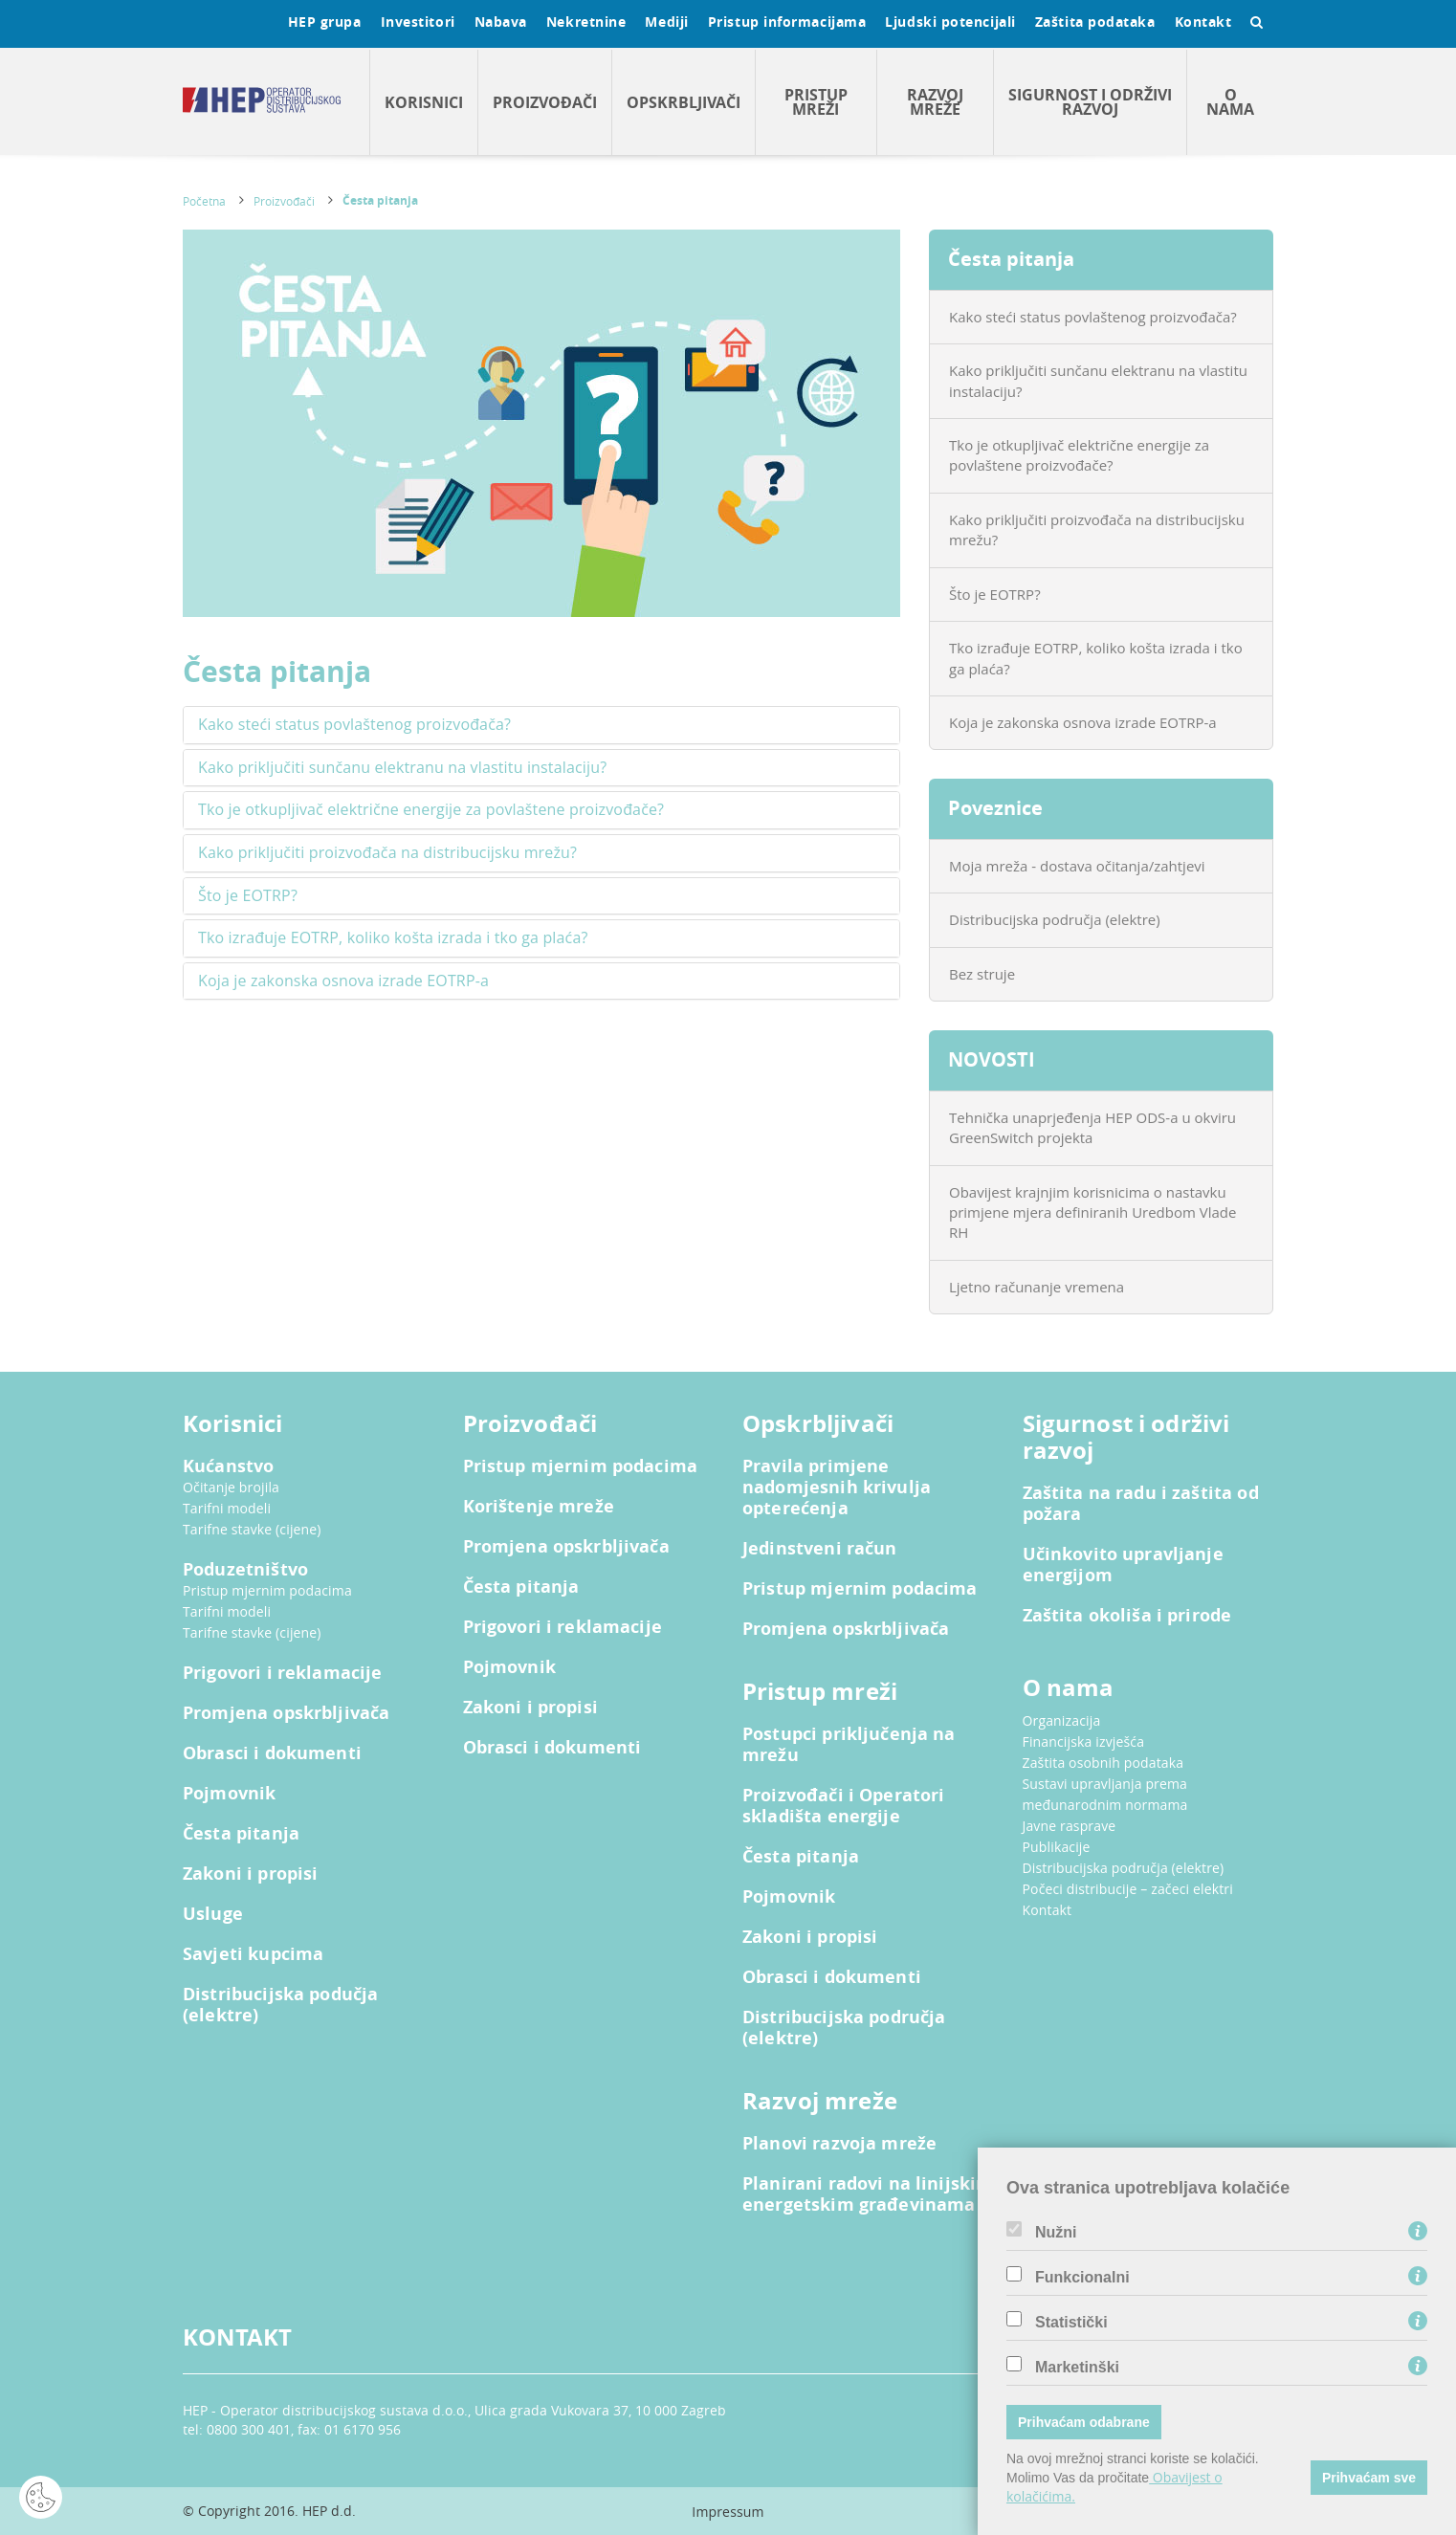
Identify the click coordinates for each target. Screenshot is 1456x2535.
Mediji (666, 21)
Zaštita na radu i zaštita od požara (1141, 1504)
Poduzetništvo (245, 1569)
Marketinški (1077, 2367)
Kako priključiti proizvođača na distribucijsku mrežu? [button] (387, 853)
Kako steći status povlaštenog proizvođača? (1093, 316)
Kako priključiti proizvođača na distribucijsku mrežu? (1097, 529)
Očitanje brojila (231, 1487)
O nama (1230, 102)
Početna (204, 201)
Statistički (1071, 2322)
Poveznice (995, 808)
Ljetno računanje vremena (1036, 1286)
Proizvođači (545, 102)
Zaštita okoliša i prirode (1127, 1615)
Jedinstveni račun (819, 1548)
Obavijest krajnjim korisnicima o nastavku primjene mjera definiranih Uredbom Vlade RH (1092, 1212)
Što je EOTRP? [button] (248, 896)
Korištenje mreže (538, 1506)
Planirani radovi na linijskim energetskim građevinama (867, 2194)
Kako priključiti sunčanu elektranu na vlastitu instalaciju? (1098, 380)
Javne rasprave (1069, 1826)
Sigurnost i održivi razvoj (1090, 102)
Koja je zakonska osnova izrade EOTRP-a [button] (343, 981)
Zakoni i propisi (250, 1874)
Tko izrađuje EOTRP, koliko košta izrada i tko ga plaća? (1096, 657)
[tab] (541, 725)
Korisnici (424, 102)
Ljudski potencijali (950, 21)
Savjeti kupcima (253, 1954)
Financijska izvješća (1084, 1741)
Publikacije (1057, 1847)
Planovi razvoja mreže (839, 2143)
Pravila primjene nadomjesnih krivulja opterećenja (836, 1487)
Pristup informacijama (787, 21)
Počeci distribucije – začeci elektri (1128, 1889)
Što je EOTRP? (995, 594)
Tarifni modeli (227, 1508)
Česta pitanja (380, 200)
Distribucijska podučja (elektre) (280, 2005)
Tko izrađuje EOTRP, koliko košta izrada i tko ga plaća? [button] (392, 938)
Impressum (727, 2511)
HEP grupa (325, 21)
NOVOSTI (991, 1059)
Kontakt (1203, 21)
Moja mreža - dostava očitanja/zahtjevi (1077, 865)
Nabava (500, 21)
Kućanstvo (228, 1466)
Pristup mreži (816, 102)
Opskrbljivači (683, 102)
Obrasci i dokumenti (272, 1753)
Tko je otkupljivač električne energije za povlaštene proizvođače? (1079, 454)
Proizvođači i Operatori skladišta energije (843, 1806)
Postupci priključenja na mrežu (849, 1745)
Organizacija (1062, 1720)
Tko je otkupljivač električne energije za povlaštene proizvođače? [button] (431, 810)
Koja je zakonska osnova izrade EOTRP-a (1083, 722)
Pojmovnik (229, 1793)
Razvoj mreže (935, 102)
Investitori (418, 21)
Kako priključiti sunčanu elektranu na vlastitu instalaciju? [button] (402, 768)
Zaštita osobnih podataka (1103, 1762)
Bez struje (982, 973)
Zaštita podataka (1095, 21)
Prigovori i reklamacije (282, 1673)
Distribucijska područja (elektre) (1054, 919)
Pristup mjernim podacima (267, 1590)
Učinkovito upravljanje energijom (1123, 1565)
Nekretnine (586, 21)
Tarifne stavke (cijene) (252, 1529)
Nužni (1056, 2232)
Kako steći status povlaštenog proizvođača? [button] (354, 725)
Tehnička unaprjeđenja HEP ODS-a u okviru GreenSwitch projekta (1092, 1127)
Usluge (213, 1914)
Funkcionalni (1082, 2277)
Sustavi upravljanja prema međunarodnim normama (1105, 1794)
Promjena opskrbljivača (286, 1713)
